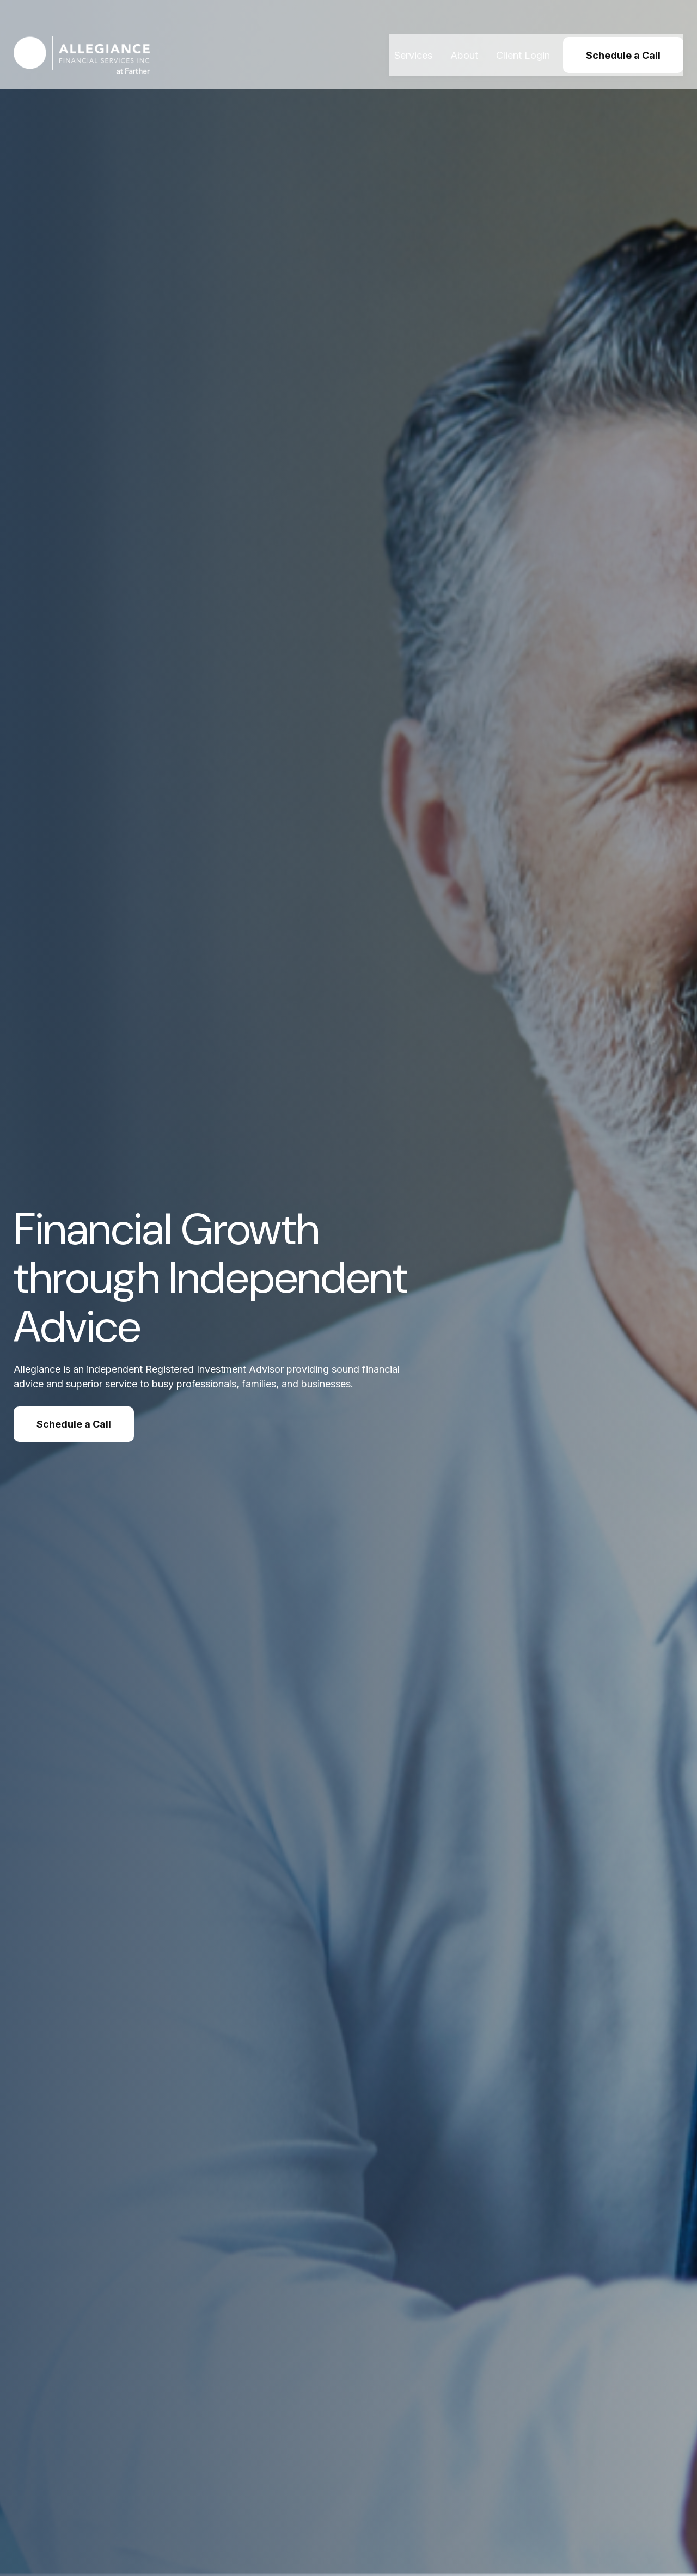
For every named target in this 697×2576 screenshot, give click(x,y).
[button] (413, 34)
